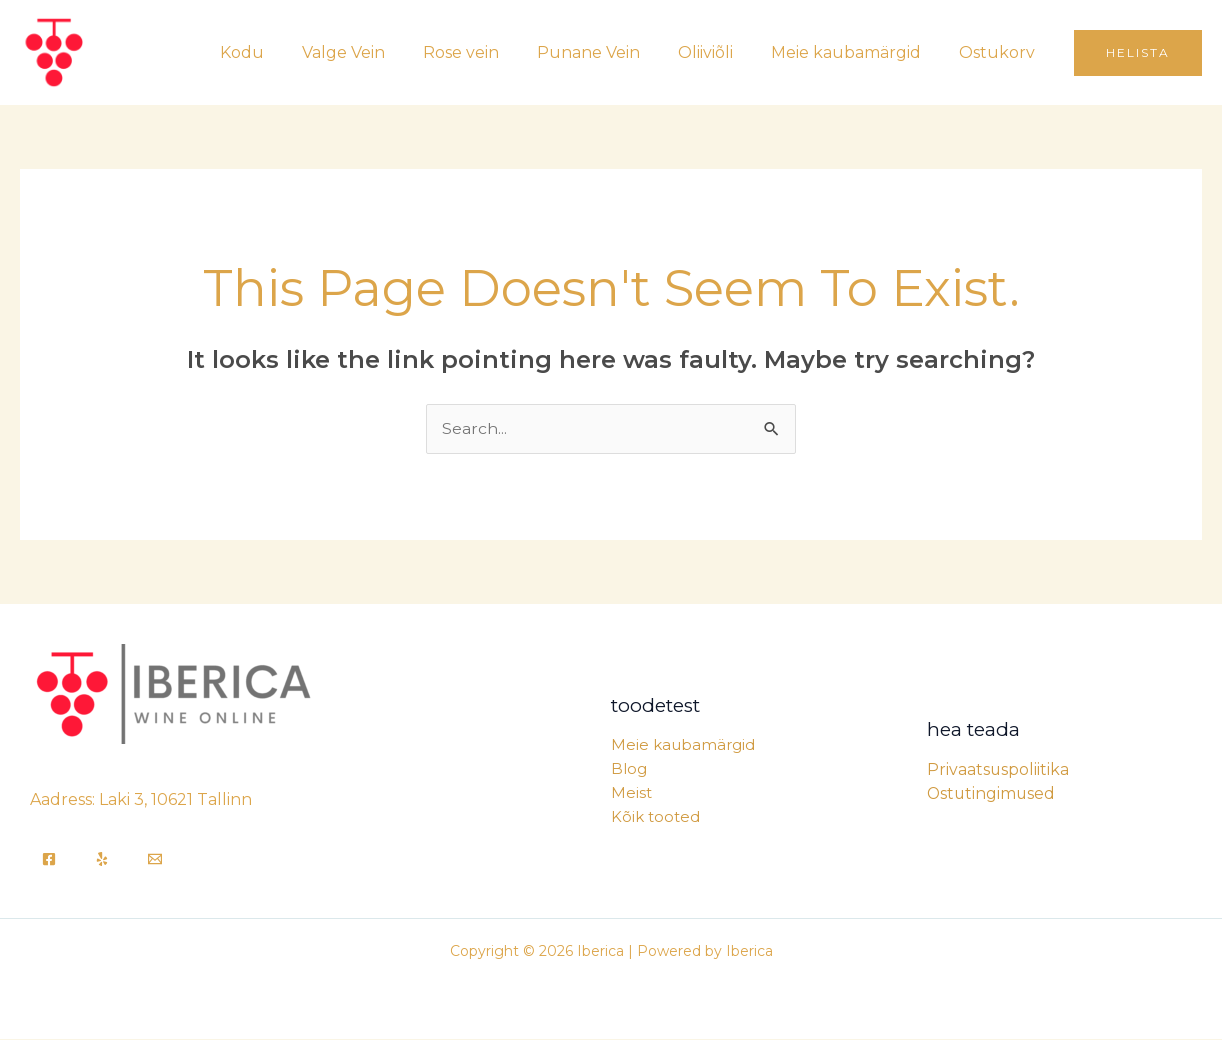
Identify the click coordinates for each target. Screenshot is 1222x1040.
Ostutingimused (992, 793)
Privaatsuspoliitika (998, 769)
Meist (631, 793)
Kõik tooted (655, 817)
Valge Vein (376, 52)
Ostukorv (1000, 52)
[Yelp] (102, 860)
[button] (1138, 53)
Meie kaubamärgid (855, 52)
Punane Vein (609, 52)
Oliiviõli (720, 52)
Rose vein (488, 52)
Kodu (281, 52)
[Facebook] (49, 860)
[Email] (155, 860)
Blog (629, 769)
